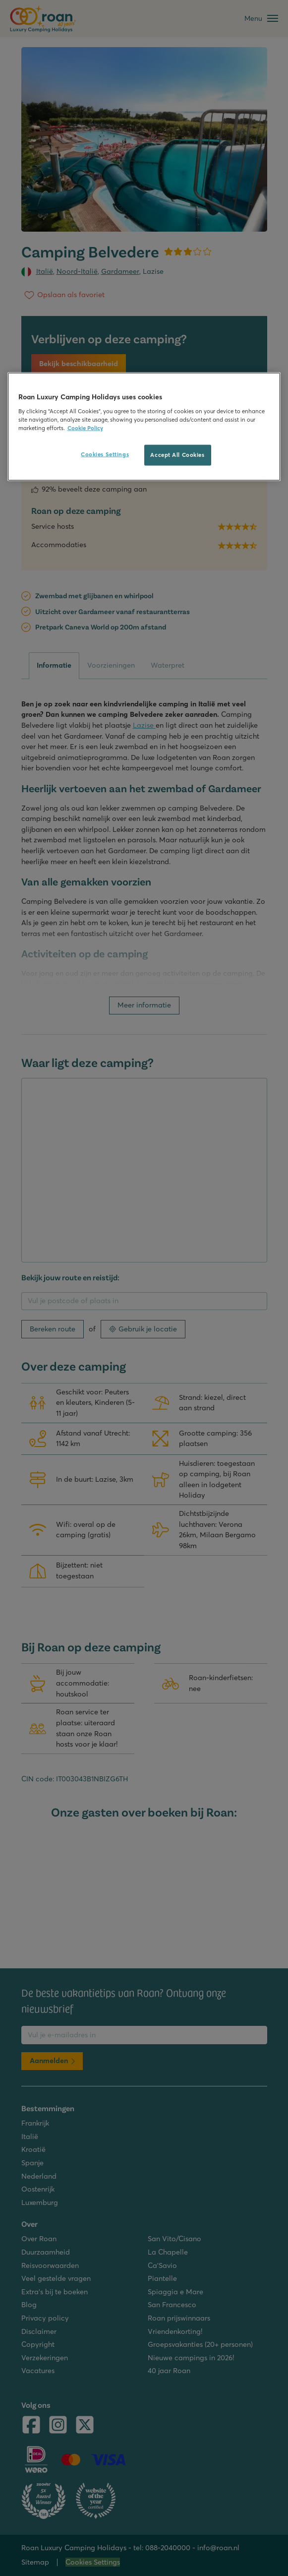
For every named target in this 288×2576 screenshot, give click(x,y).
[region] (144, 427)
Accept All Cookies (177, 454)
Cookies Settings (105, 453)
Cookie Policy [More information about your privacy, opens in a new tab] (85, 427)
